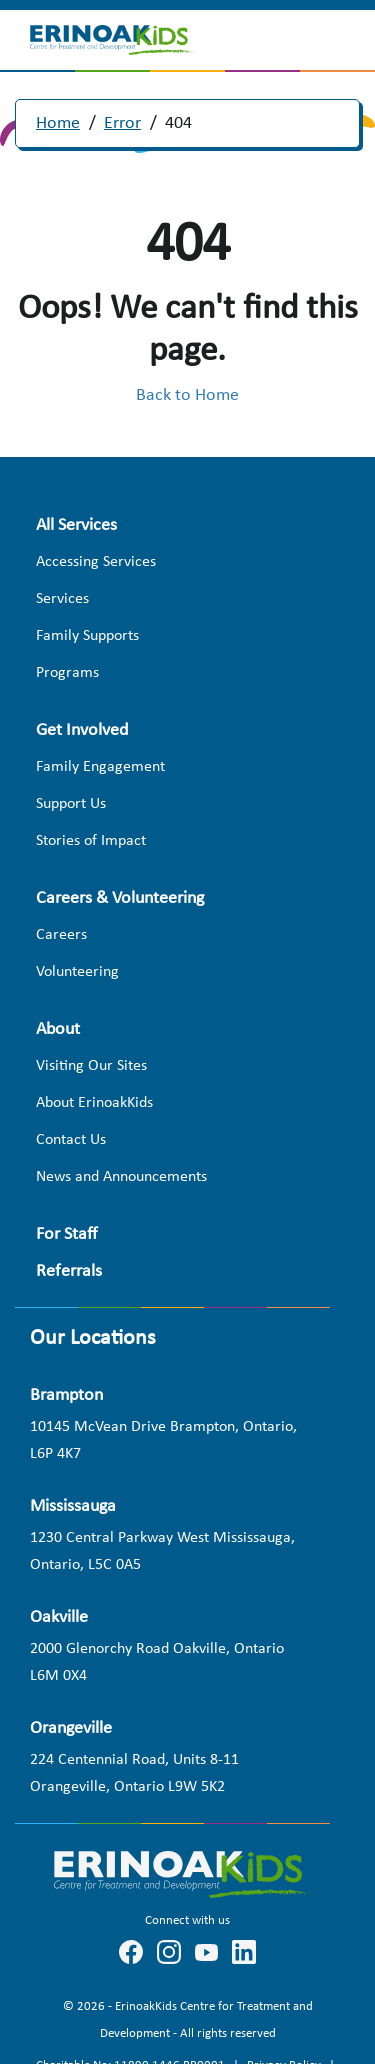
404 (178, 123)
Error (122, 123)
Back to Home (187, 395)
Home (58, 123)
